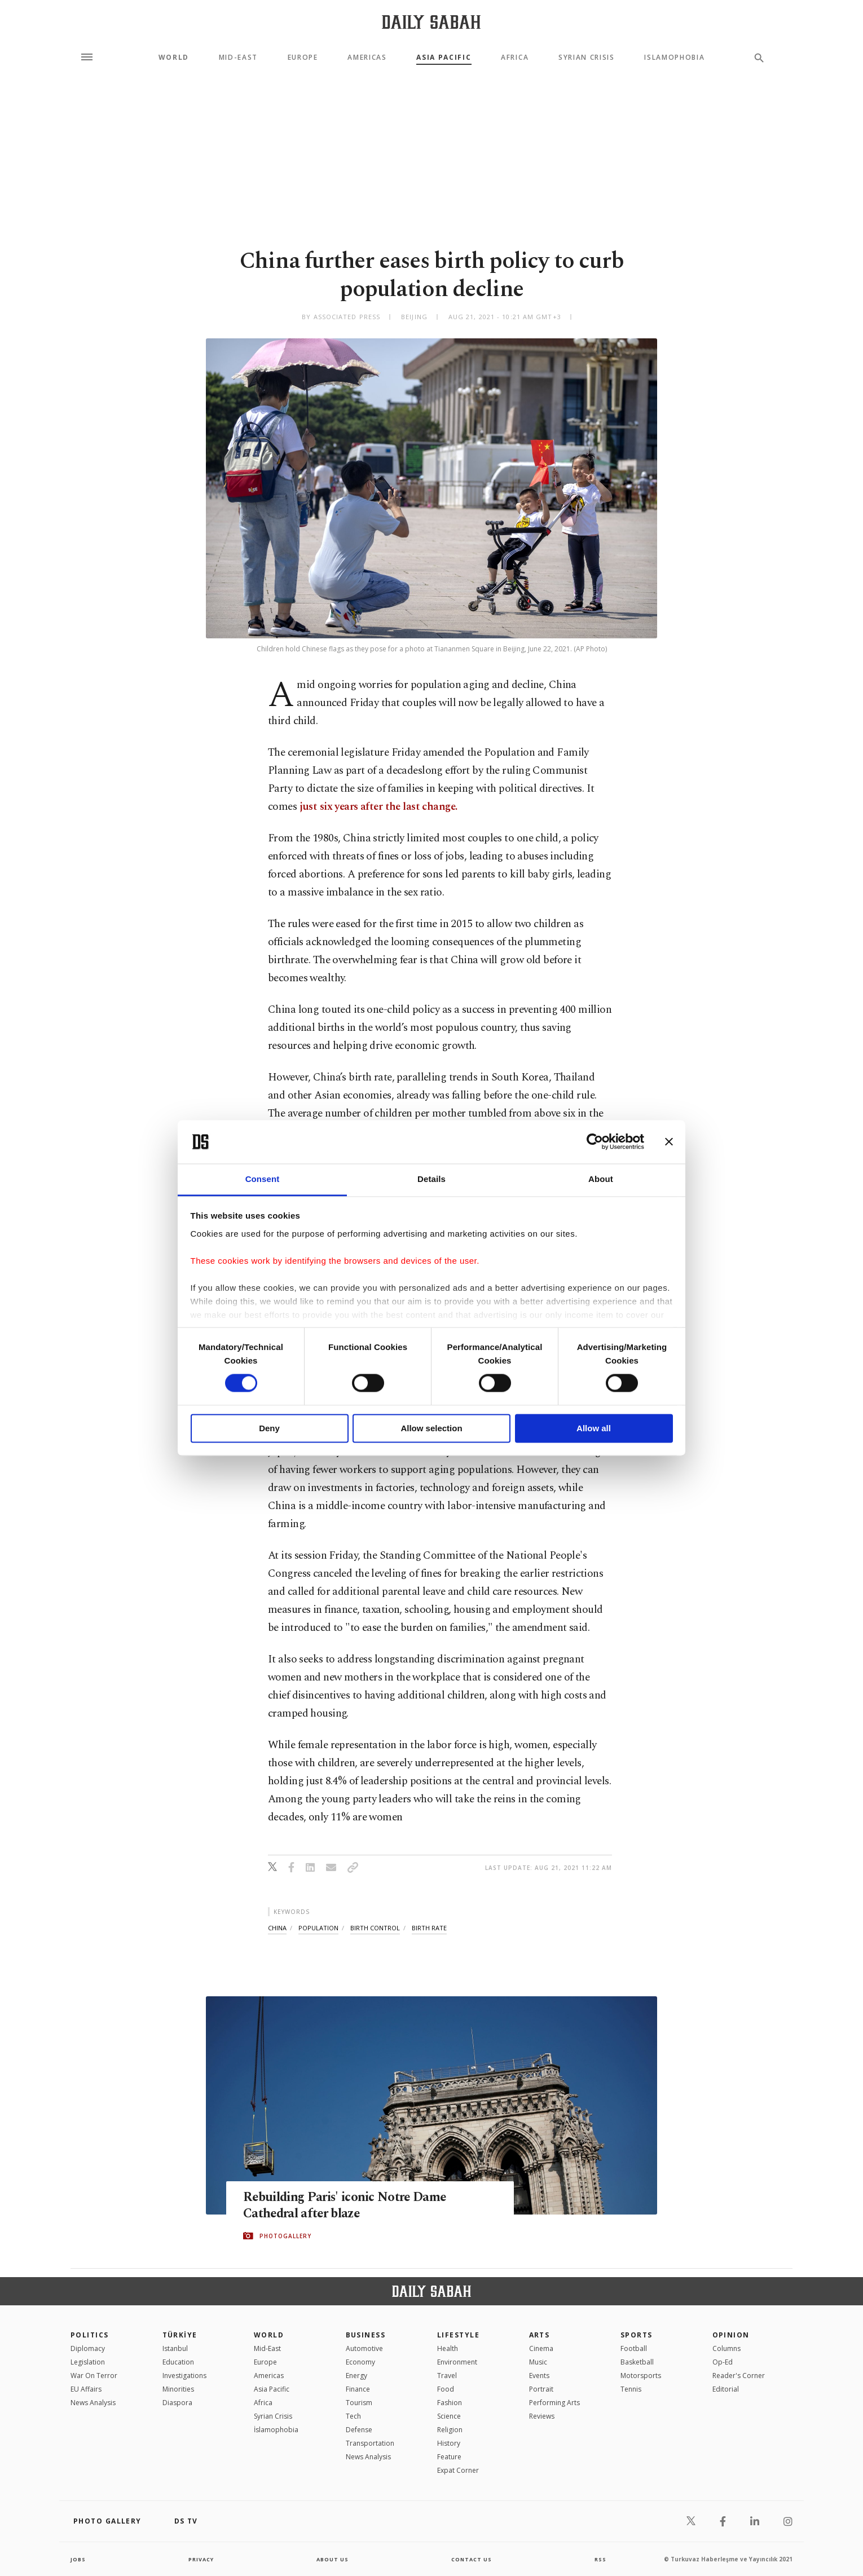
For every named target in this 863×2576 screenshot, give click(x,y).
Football (633, 2348)
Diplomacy (88, 2348)
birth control (375, 1928)
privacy (201, 2559)
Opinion (731, 2335)
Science (449, 2416)
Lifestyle (458, 2335)
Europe (303, 57)
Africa (515, 57)
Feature (449, 2457)
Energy (356, 2375)
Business (366, 2335)
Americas (366, 57)
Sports (636, 2335)
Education (178, 2362)
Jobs (79, 2559)
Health (447, 2348)
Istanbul (175, 2348)
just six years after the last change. (378, 807)
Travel (447, 2375)
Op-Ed (722, 2362)
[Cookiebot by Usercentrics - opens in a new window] (594, 1141)
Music (538, 2362)
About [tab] (600, 1179)
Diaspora (177, 2402)
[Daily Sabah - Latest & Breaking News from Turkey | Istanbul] (431, 22)
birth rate (429, 1928)
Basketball (637, 2362)
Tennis (630, 2389)
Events (539, 2375)
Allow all (593, 1428)
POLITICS (90, 2335)
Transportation (370, 2443)
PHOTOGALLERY (285, 2236)
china (277, 1928)
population (318, 1928)
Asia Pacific (443, 57)
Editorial (725, 2389)
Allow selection (431, 1428)
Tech (353, 2416)
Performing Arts (554, 2402)
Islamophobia (674, 57)
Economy (360, 2362)
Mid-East (238, 57)
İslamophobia (276, 2429)
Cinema (541, 2348)
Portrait (541, 2389)
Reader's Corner (738, 2375)
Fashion (449, 2402)
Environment (457, 2362)
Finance (358, 2389)
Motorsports (640, 2375)
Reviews (541, 2416)
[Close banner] (669, 1142)
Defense (359, 2429)
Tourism (359, 2402)
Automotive (364, 2348)
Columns (726, 2348)
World (173, 57)
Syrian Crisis (586, 57)
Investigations (184, 2375)
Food (445, 2389)
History (448, 2443)
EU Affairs (86, 2389)
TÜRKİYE (179, 2335)
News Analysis (93, 2402)
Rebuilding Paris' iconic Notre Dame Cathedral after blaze (354, 2205)
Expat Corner (458, 2470)
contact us (472, 2559)
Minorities (178, 2389)
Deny (269, 1428)
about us (332, 2559)
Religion (450, 2429)
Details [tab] (431, 1179)
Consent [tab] (262, 1179)
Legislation (88, 2362)
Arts (539, 2335)
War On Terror (94, 2375)
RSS (600, 2559)
